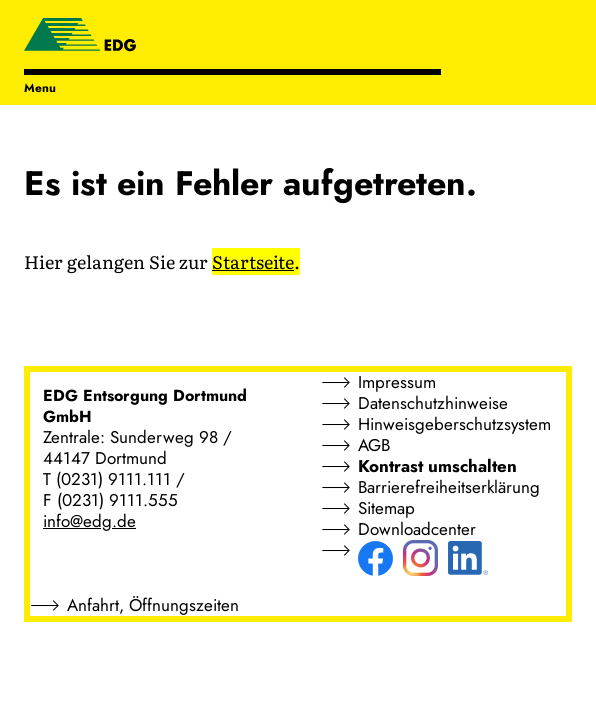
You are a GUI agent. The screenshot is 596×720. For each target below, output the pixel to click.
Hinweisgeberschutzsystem (454, 424)
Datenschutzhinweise (433, 403)
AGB (374, 445)
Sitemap (386, 508)
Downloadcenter (417, 529)
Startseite (253, 261)
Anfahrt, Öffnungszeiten (153, 605)
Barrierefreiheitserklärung (449, 487)
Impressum (397, 382)
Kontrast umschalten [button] (437, 466)
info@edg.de (89, 521)
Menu (40, 88)
